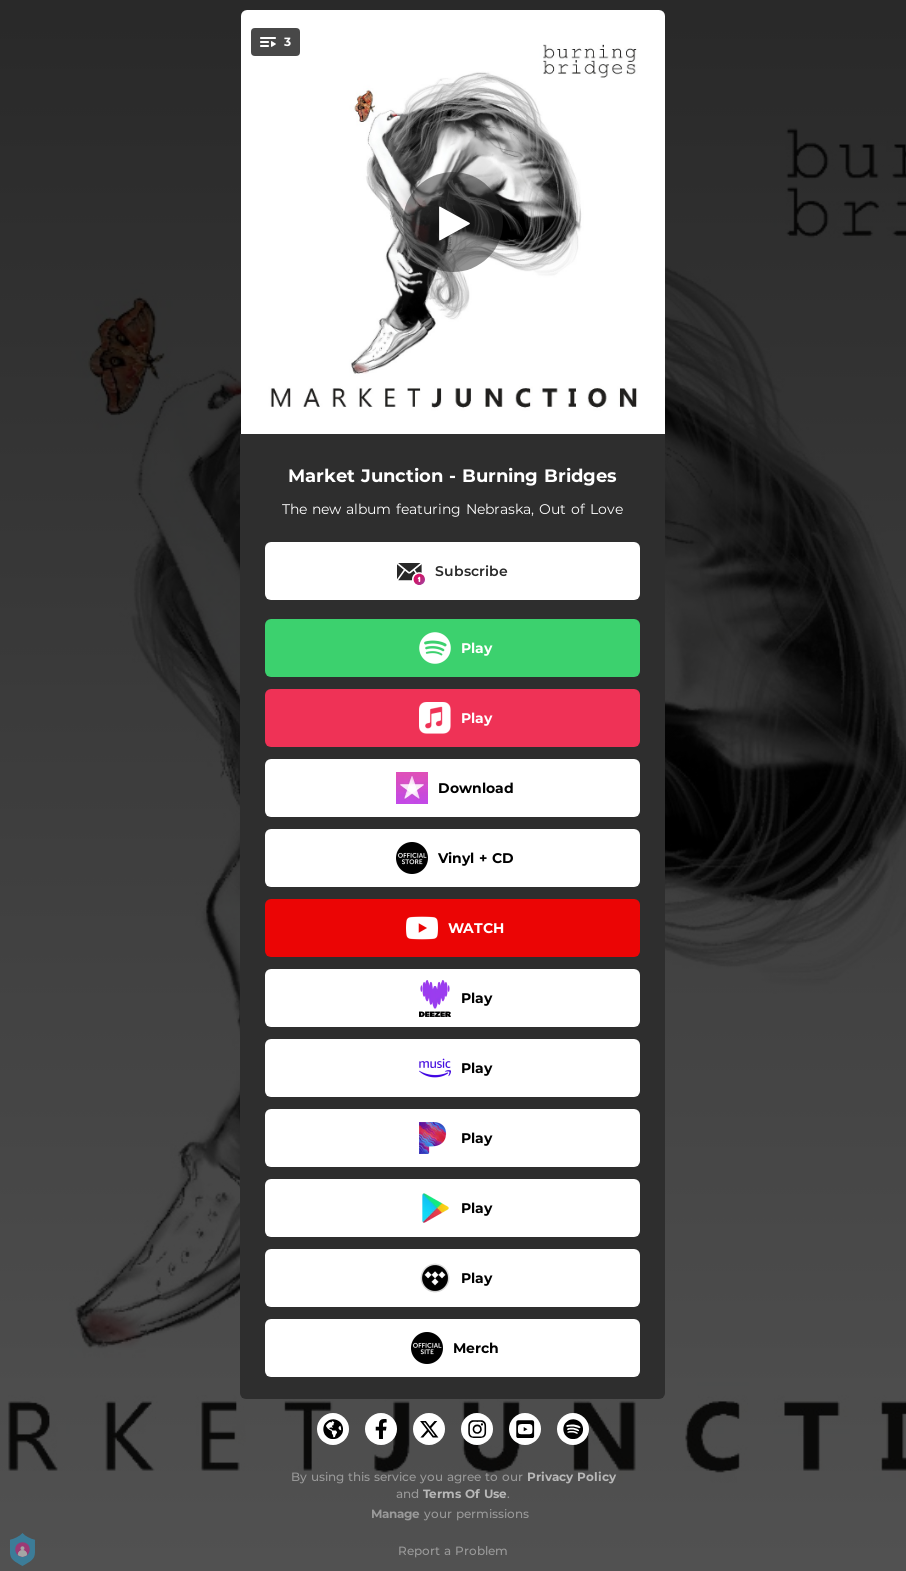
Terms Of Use (465, 1493)
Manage (395, 1513)
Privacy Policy (571, 1476)
